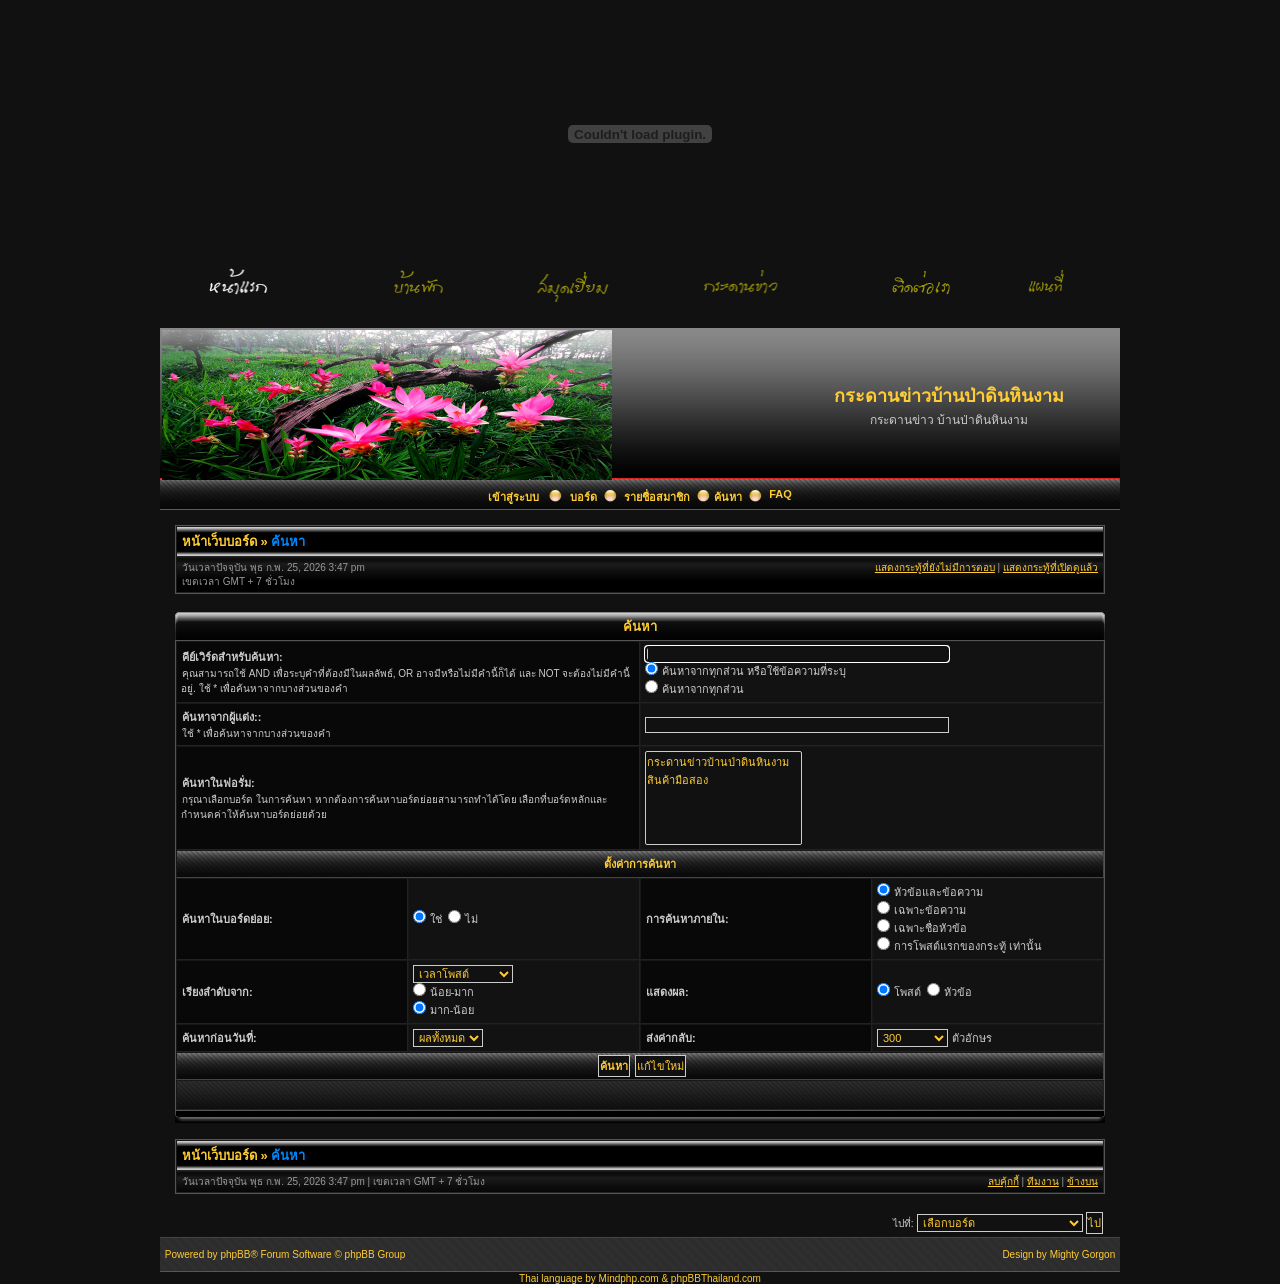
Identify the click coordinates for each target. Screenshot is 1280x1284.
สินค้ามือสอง (723, 780)
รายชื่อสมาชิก (657, 497)
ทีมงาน (1043, 1181)
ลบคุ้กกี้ (1003, 1181)
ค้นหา (728, 497)
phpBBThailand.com (716, 1278)
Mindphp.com (629, 1278)
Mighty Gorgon (1083, 1254)
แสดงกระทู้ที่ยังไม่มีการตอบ (935, 567)
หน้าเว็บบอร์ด (219, 541)
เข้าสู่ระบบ (515, 497)
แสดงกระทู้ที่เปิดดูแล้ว (1050, 567)
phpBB (235, 1254)
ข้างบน (1082, 1181)
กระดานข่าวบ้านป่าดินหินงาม (723, 762)
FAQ (780, 494)
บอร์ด (583, 497)
